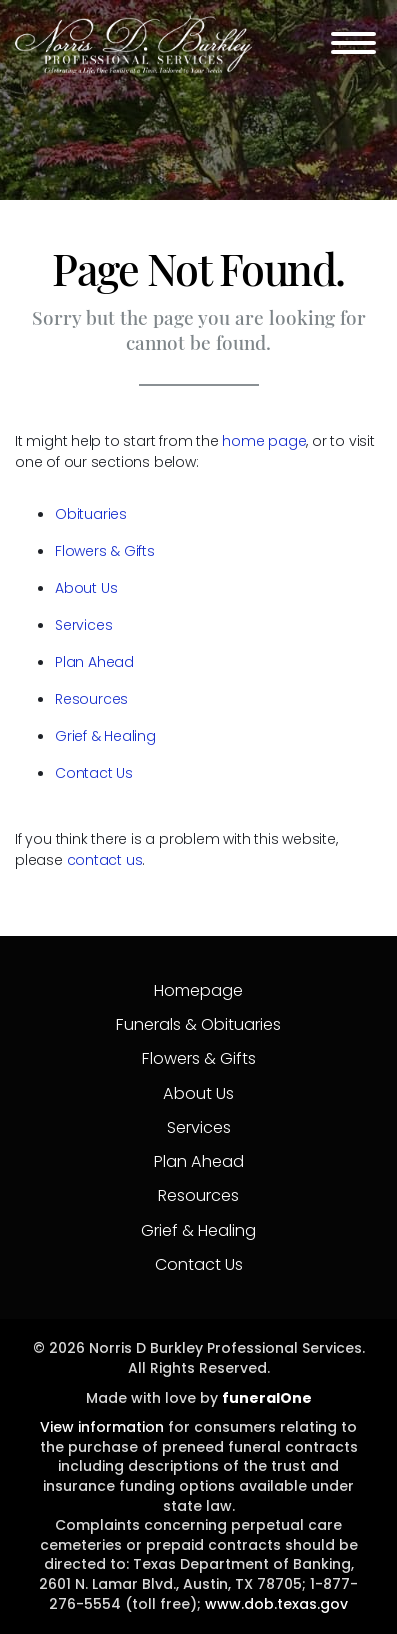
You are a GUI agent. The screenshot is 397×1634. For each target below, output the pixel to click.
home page (264, 441)
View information (102, 1427)
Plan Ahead (94, 662)
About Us (86, 588)
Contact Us (94, 773)
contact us (105, 860)
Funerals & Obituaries (198, 1024)
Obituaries (91, 514)
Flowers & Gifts (105, 551)
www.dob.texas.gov (276, 1604)
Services (83, 625)
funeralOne (267, 1398)
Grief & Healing (105, 736)
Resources (91, 699)
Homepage (198, 990)
